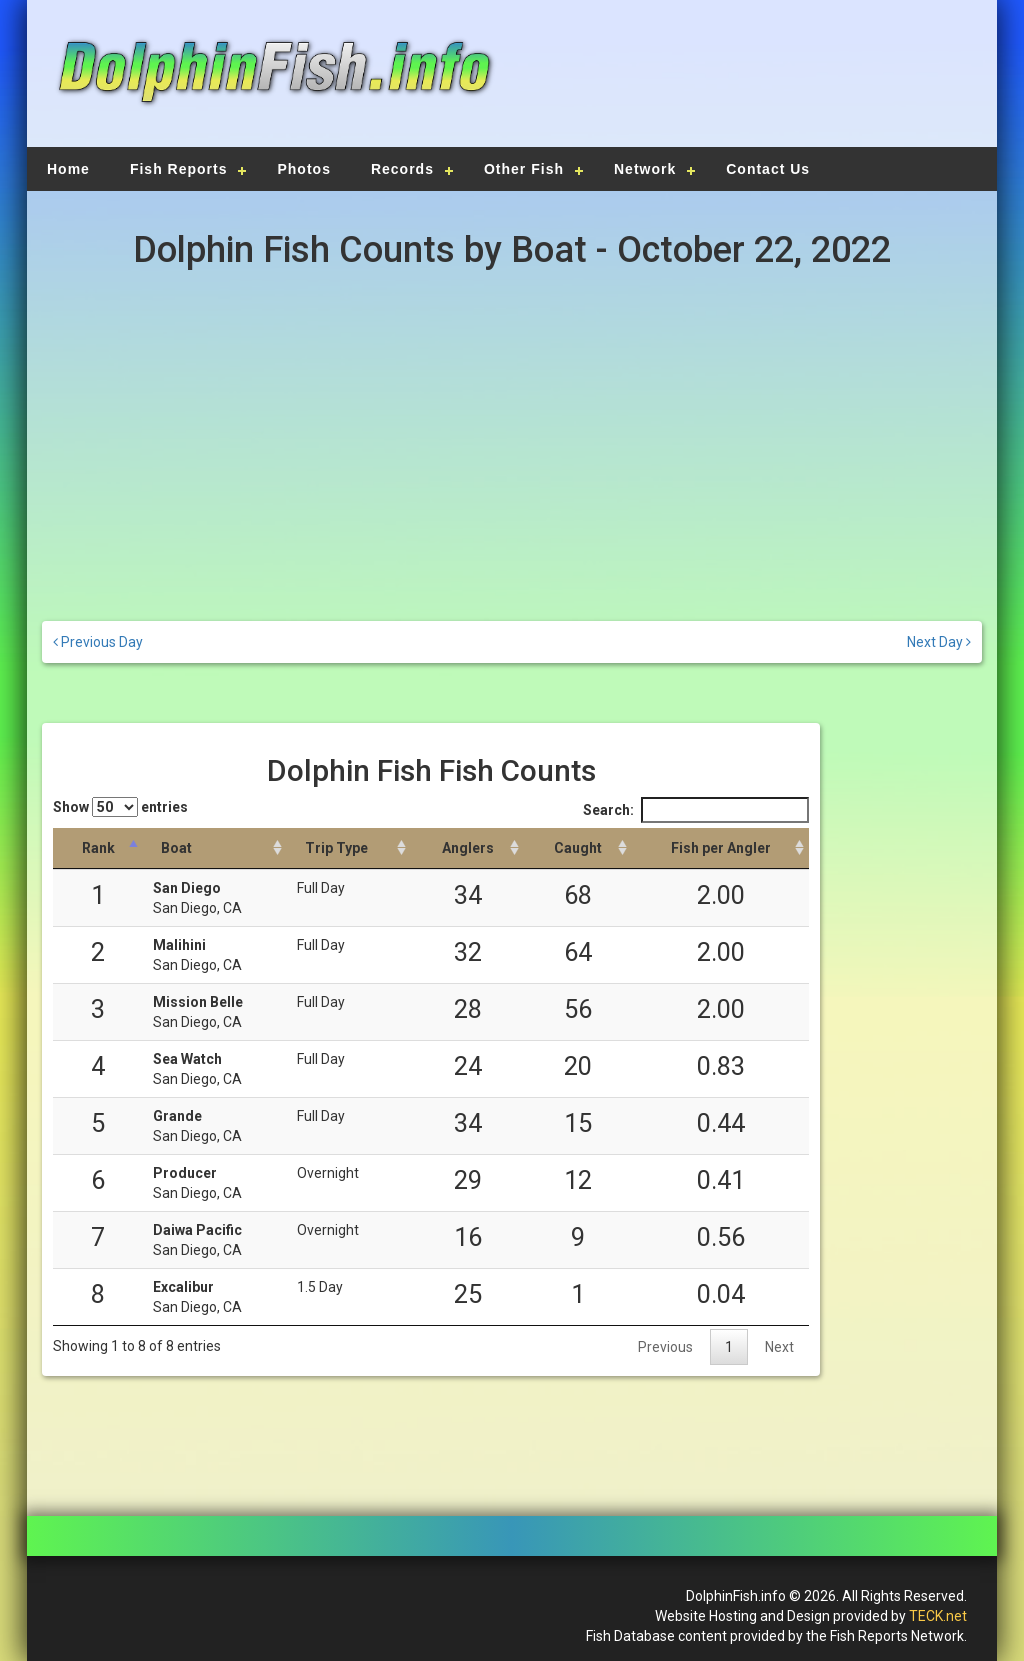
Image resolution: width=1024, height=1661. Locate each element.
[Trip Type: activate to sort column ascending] (349, 848)
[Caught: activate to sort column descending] (578, 848)
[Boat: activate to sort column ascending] (215, 848)
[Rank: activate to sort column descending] (98, 848)
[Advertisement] (744, 85)
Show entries (120, 807)
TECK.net (938, 1616)
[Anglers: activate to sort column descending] (467, 848)
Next (779, 1347)
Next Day (939, 642)
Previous (665, 1347)
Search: (696, 810)
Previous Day (98, 642)
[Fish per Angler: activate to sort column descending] (720, 848)
